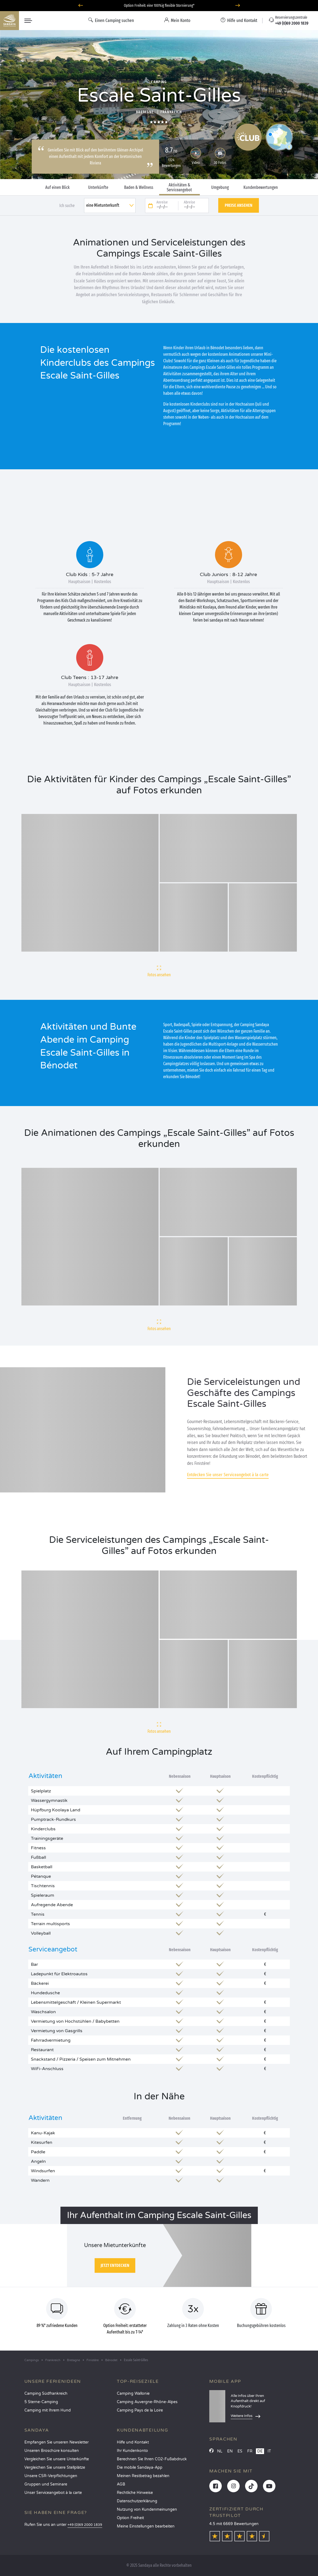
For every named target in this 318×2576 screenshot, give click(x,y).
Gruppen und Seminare (45, 2484)
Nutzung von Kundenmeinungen (147, 2509)
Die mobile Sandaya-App (139, 2467)
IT (269, 2451)
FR (249, 2451)
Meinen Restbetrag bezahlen (143, 2476)
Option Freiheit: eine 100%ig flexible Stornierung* (159, 5)
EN (230, 2451)
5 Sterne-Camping (41, 2402)
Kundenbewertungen (260, 187)
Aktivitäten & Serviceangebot (179, 187)
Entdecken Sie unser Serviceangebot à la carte (228, 1475)
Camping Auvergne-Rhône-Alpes (147, 2402)
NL (219, 2451)
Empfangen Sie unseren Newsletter (56, 2442)
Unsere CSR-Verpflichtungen (50, 2476)
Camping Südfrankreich (46, 2393)
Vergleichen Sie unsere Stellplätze (54, 2467)
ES (239, 2451)
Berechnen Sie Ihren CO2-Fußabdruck (152, 2459)
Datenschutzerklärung (137, 2501)
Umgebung (220, 187)
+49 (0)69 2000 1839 (85, 2525)
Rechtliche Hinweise (135, 2492)
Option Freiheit (130, 2518)
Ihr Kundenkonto (132, 2450)
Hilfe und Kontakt (133, 2442)
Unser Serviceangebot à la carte (53, 2492)
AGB (121, 2484)
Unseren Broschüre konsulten (51, 2450)
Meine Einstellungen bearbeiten (146, 2526)
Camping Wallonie (133, 2393)
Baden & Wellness (138, 187)
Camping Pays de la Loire (140, 2410)
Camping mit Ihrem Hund (47, 2410)
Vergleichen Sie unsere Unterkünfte (56, 2459)
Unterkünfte (98, 187)
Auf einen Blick (57, 187)
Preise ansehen (238, 205)
